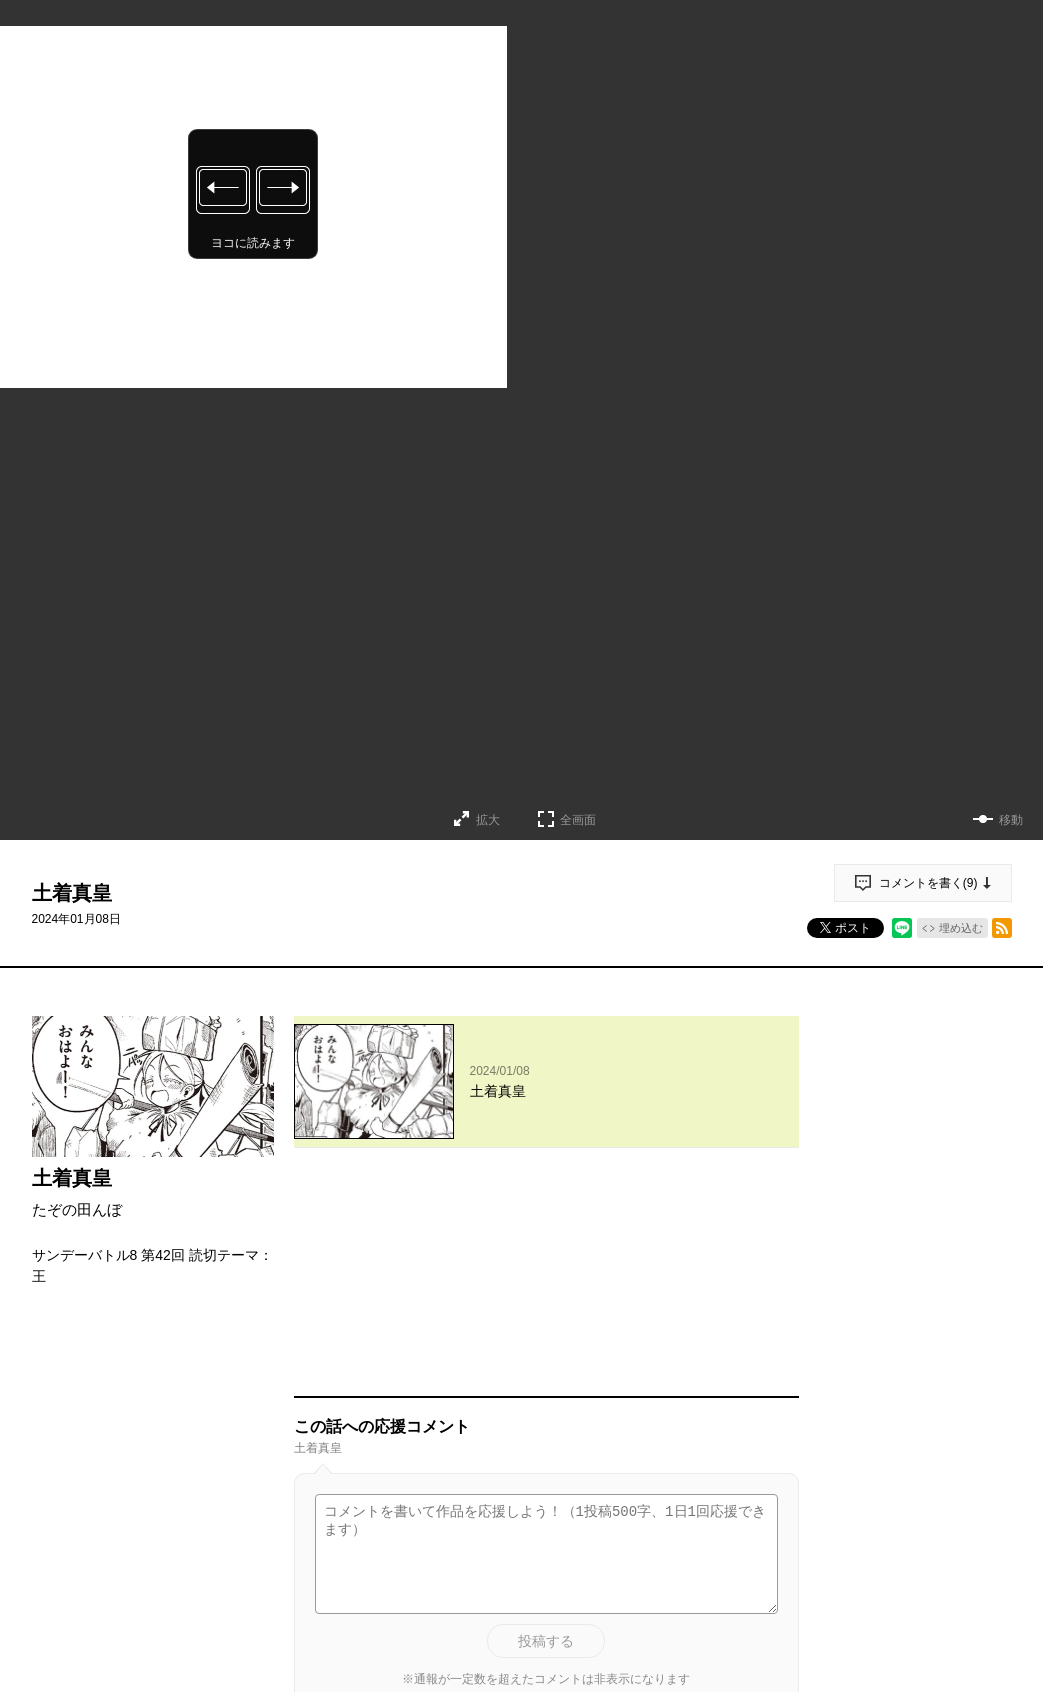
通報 (766, 1584)
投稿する (546, 1432)
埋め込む (961, 928)
